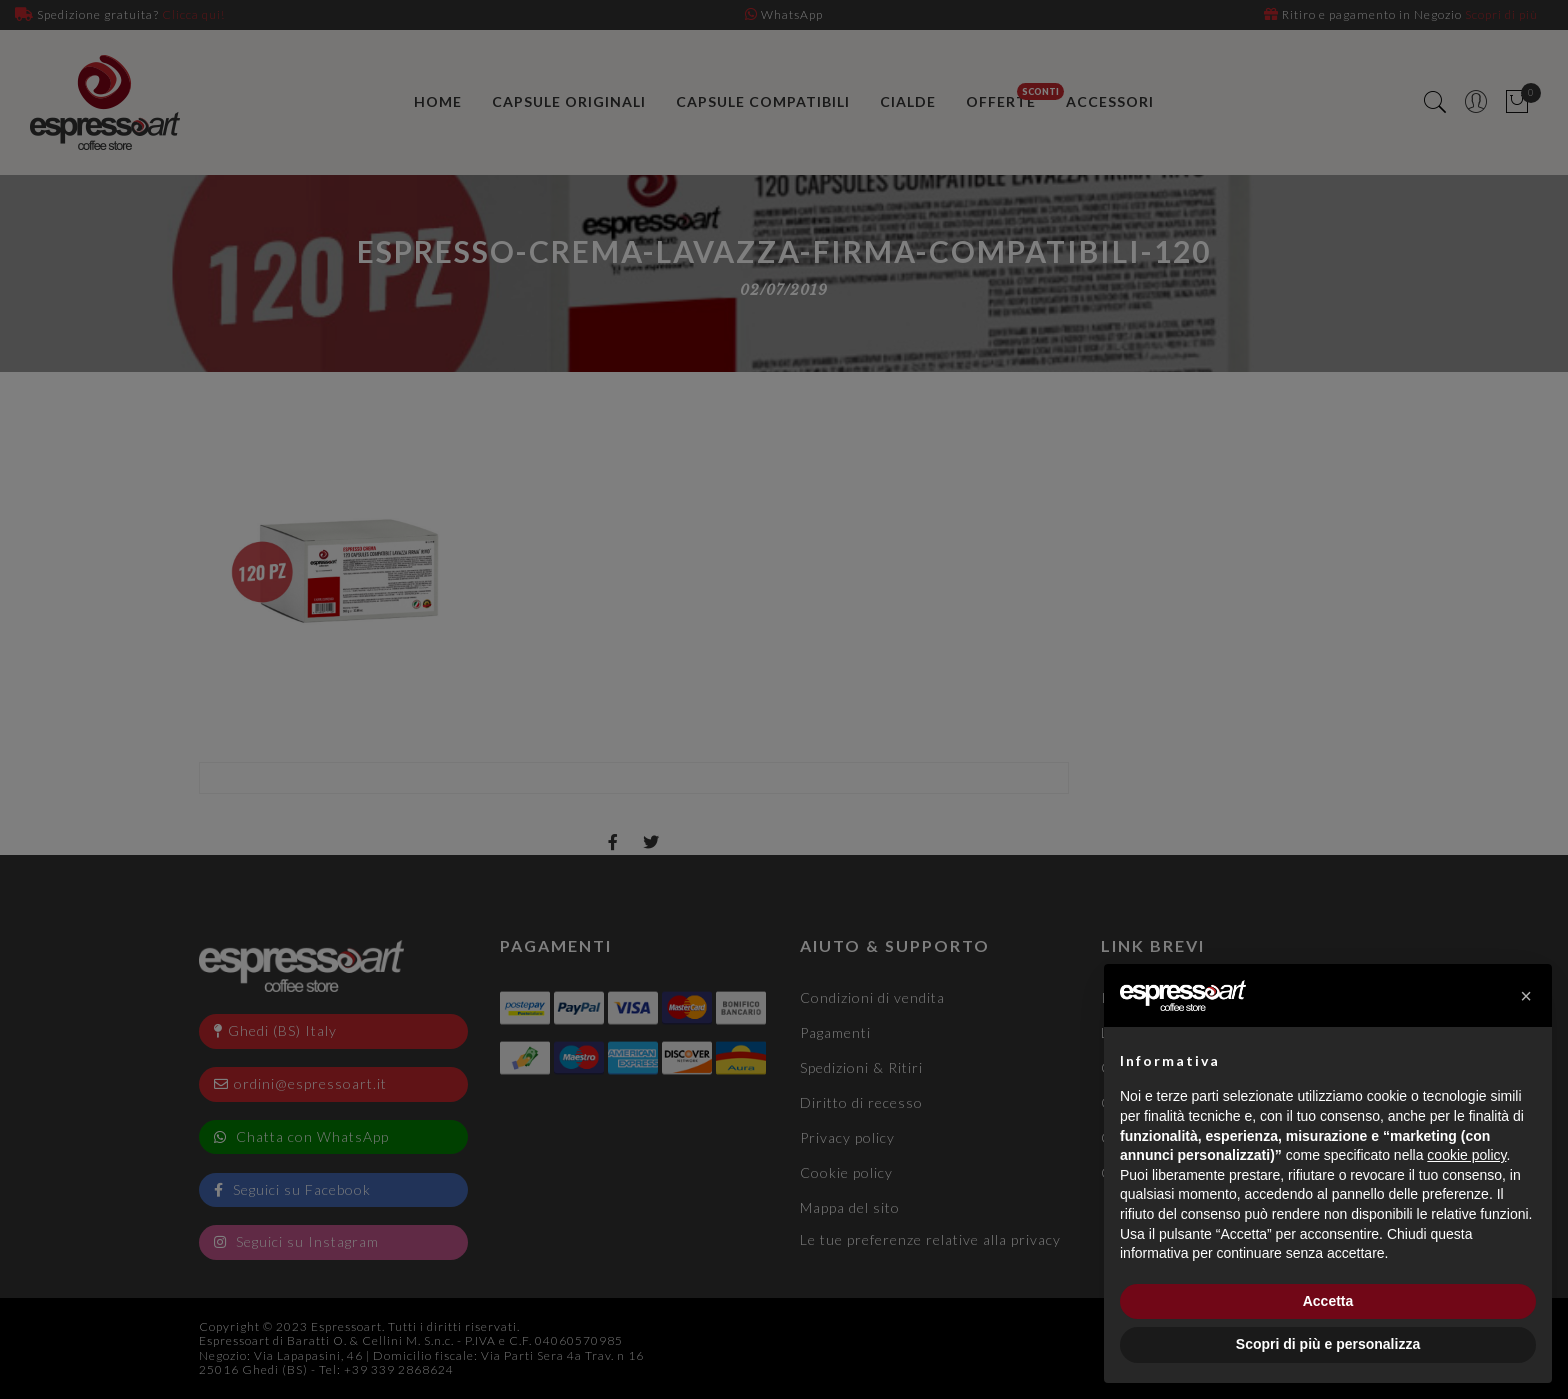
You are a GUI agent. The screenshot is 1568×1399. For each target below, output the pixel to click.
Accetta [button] (1328, 1301)
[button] (1526, 996)
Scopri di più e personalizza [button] (1328, 1344)
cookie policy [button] (1466, 1155)
